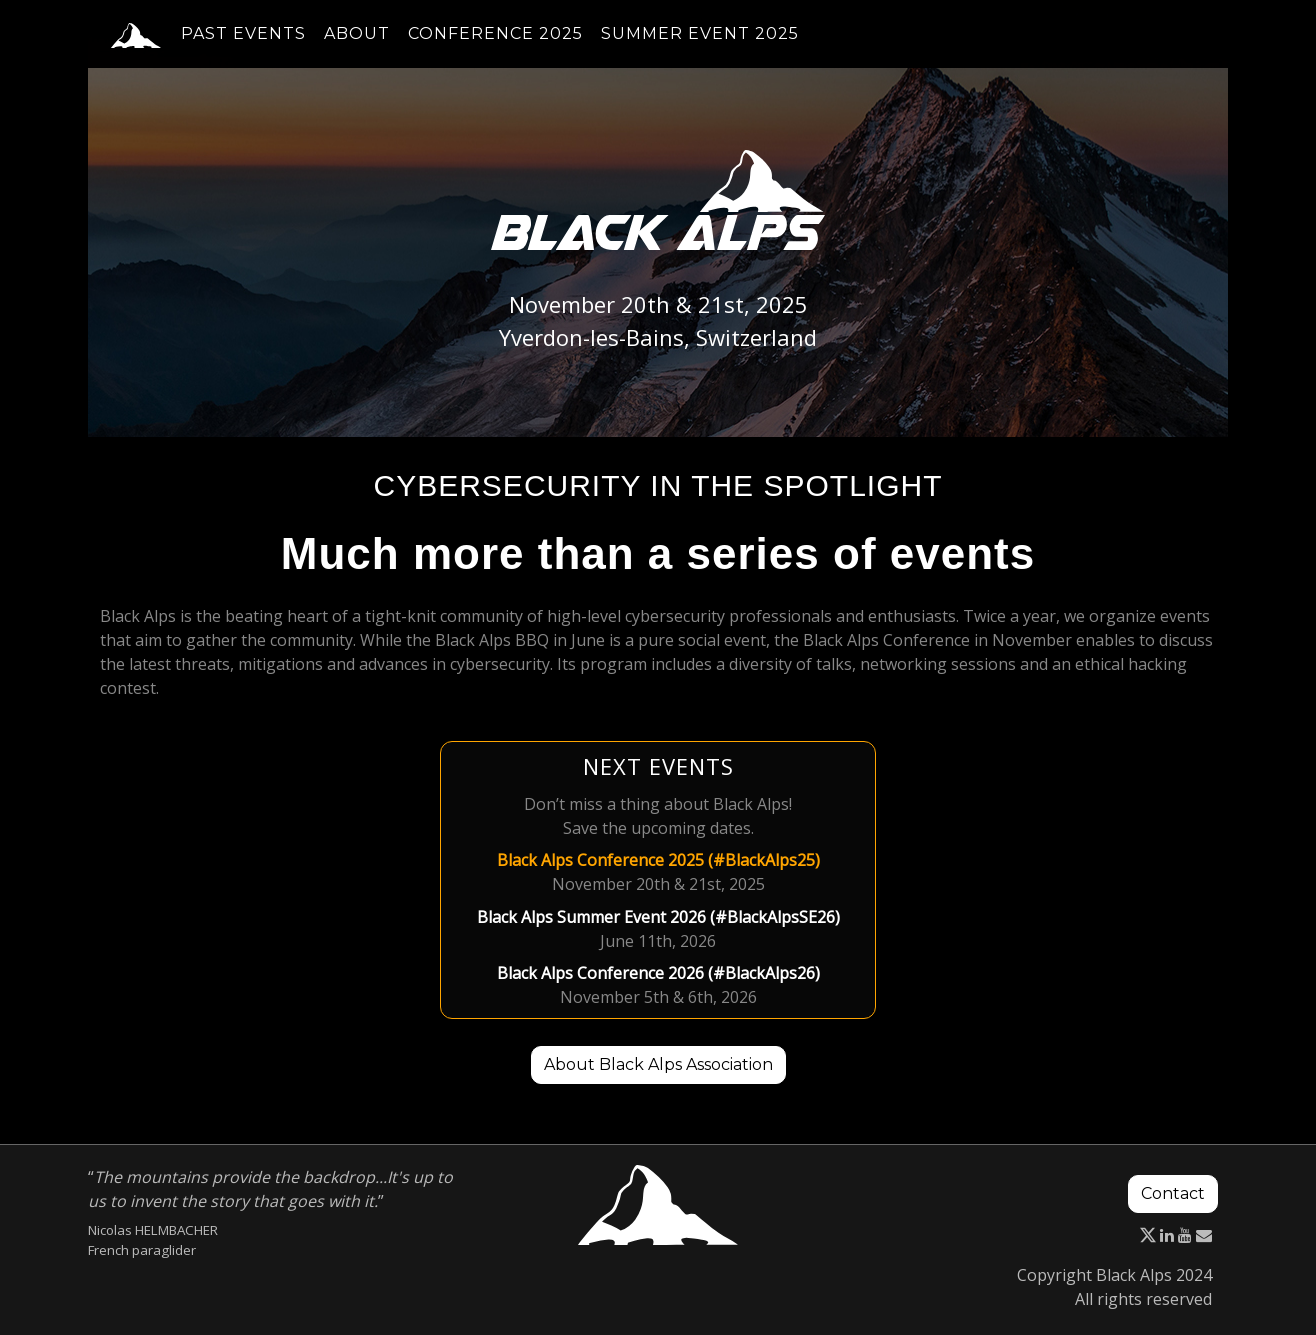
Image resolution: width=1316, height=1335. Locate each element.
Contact (1173, 1193)
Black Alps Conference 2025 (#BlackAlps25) (658, 860)
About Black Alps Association (658, 1064)
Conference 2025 (495, 45)
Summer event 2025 (700, 45)
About (357, 45)
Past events (243, 45)
